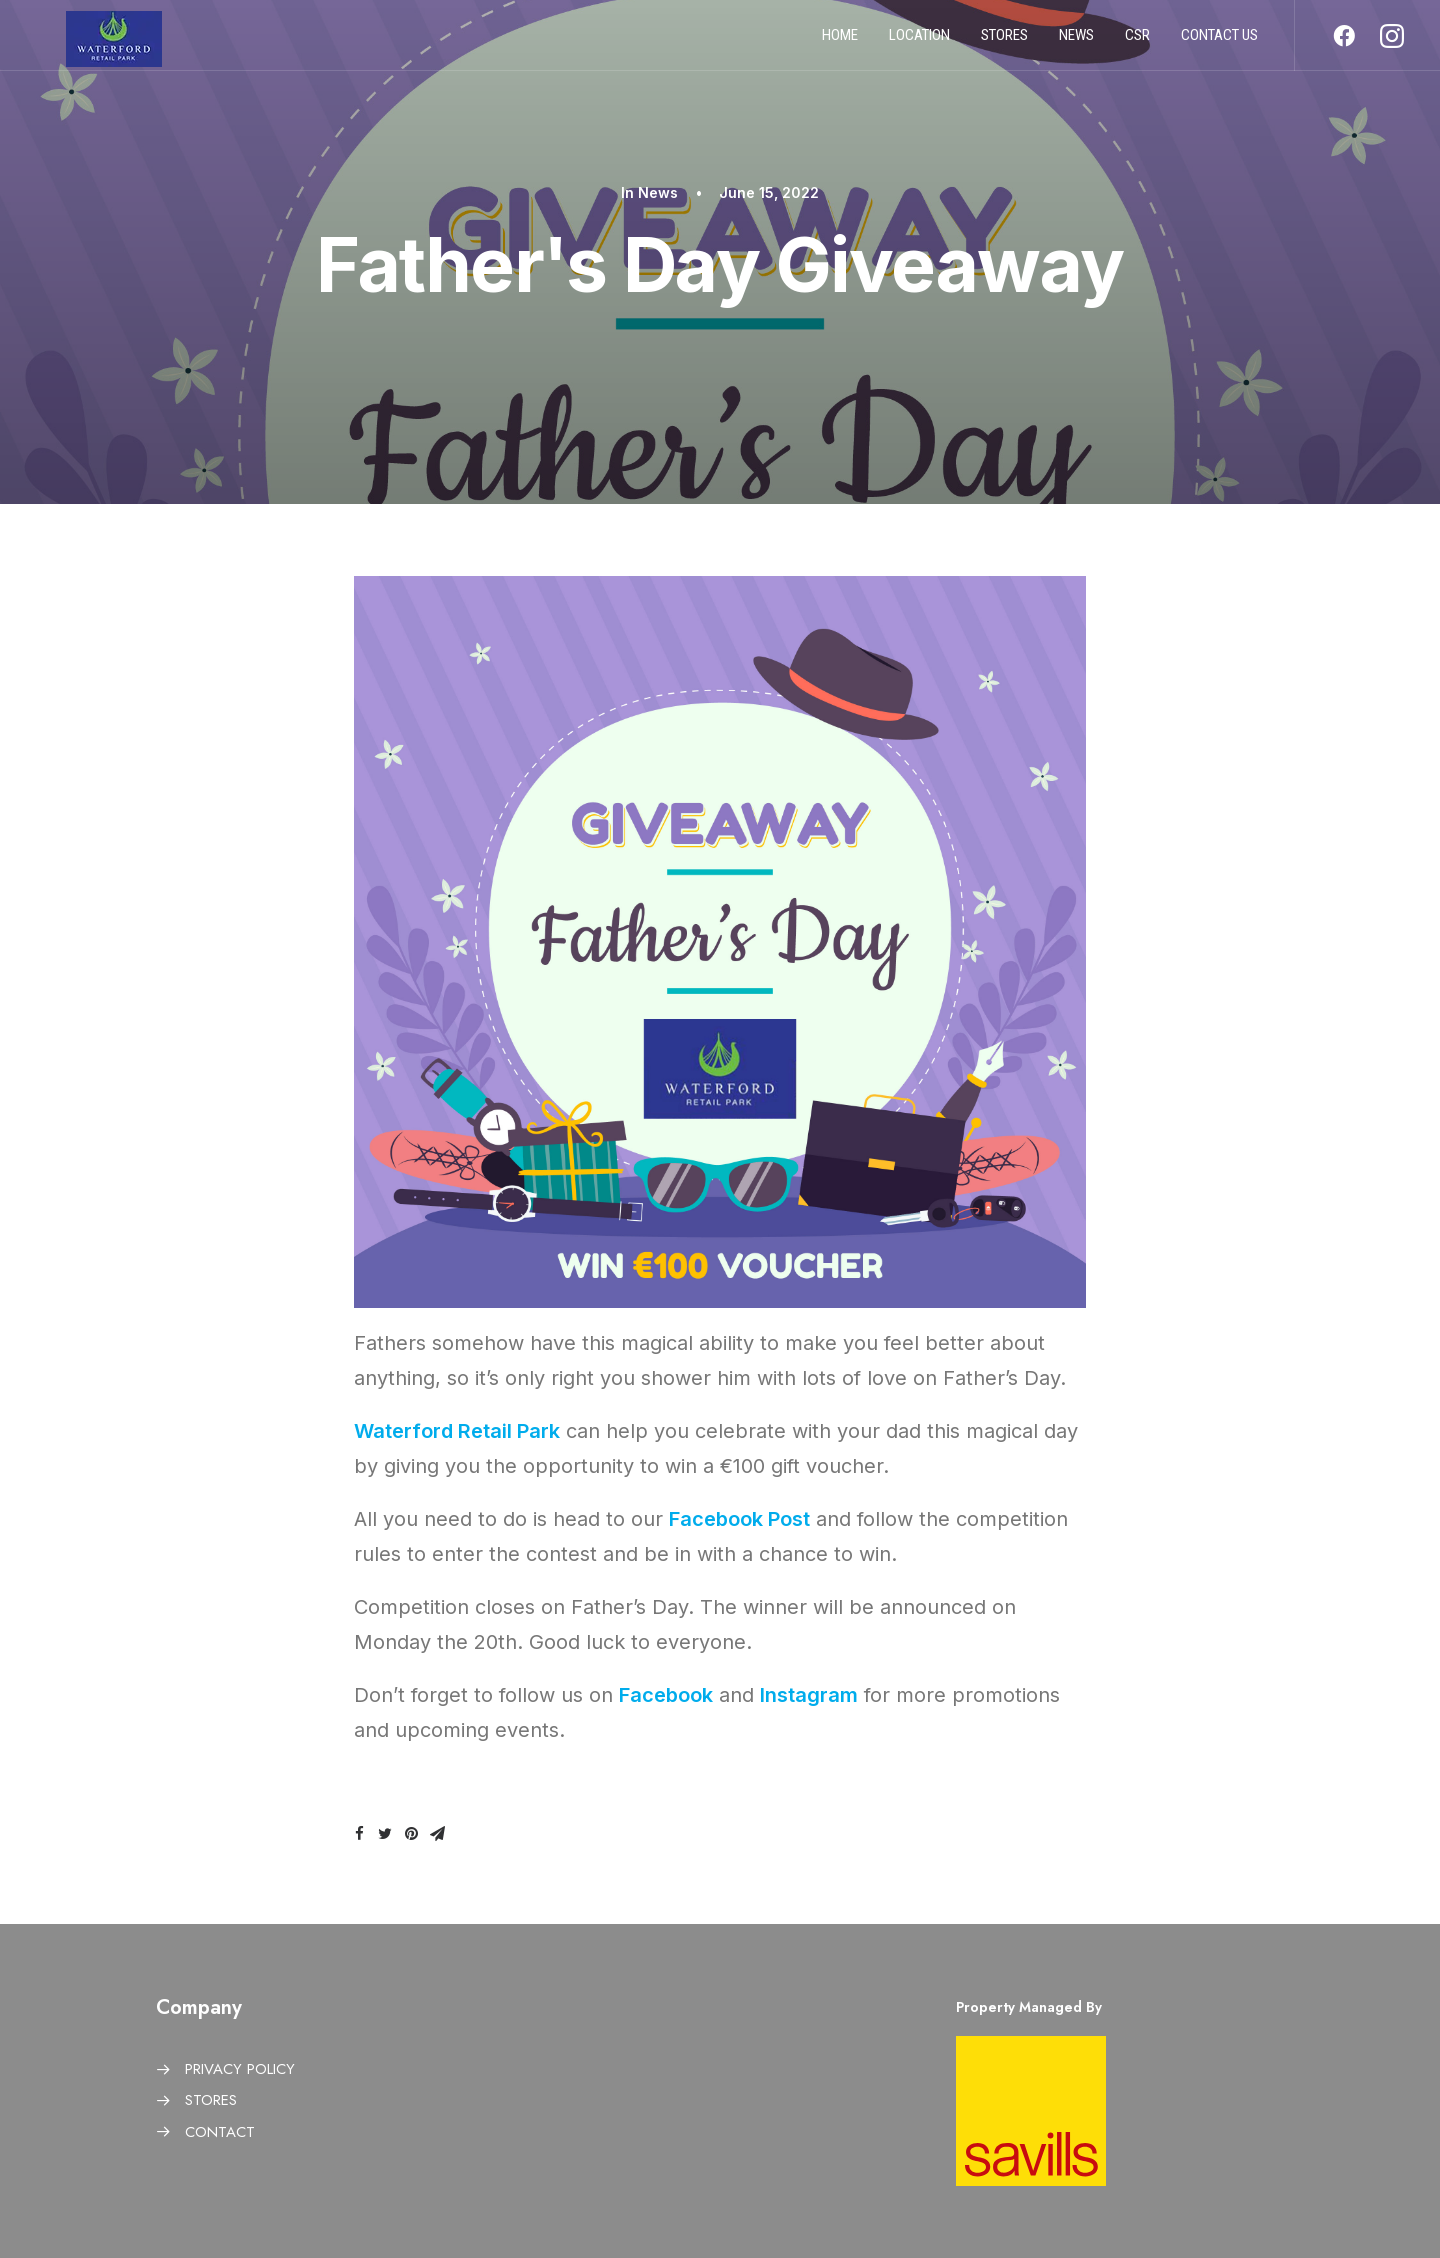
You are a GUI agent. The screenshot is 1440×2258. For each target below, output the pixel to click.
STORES (211, 2100)
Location (919, 43)
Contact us (1219, 43)
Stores (1004, 43)
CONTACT (220, 2132)
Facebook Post (739, 1519)
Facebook (666, 1695)
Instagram (809, 1695)
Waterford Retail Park (457, 1431)
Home (840, 43)
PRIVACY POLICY (240, 2069)
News (1076, 43)
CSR (1137, 43)
